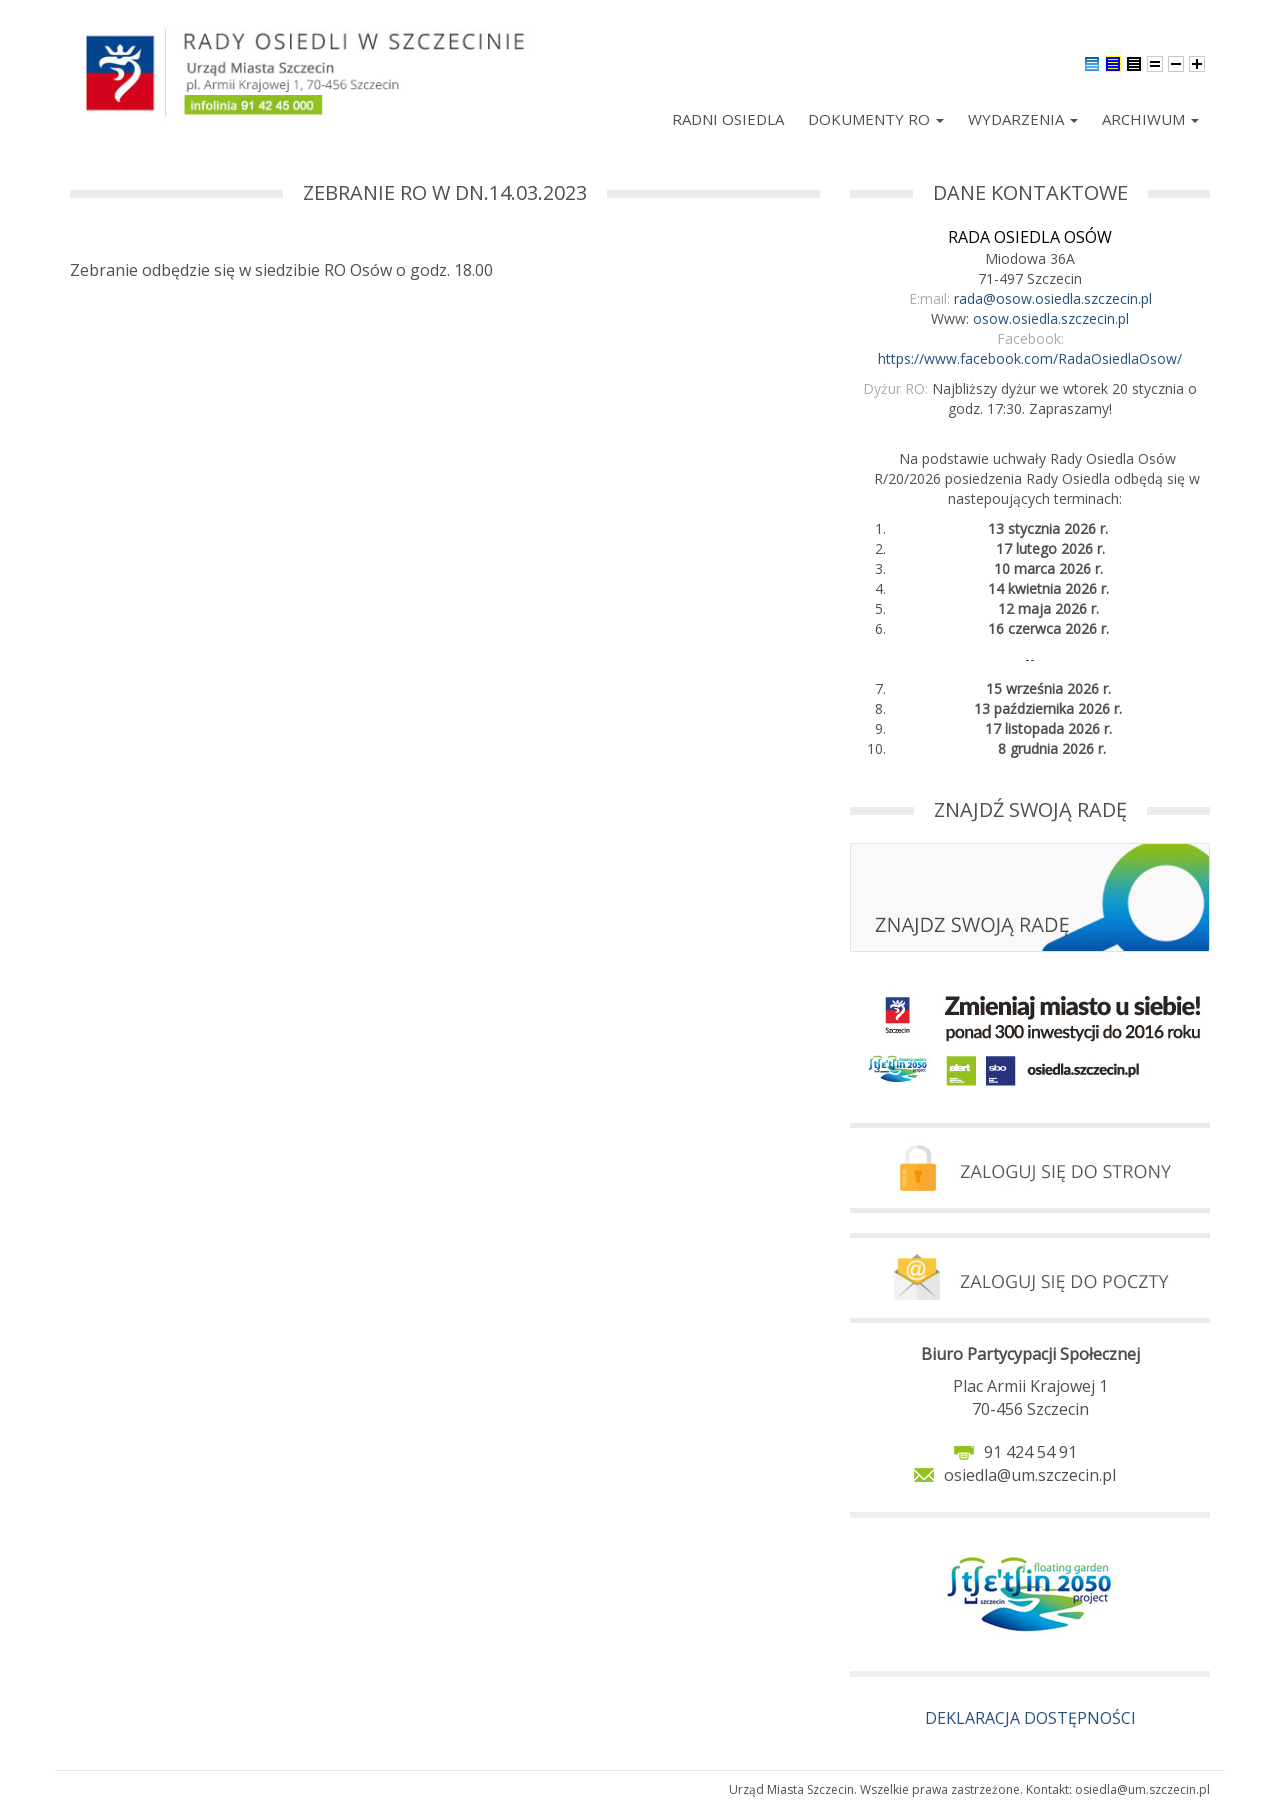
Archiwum (1150, 119)
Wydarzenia (1023, 119)
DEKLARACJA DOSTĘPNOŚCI (1030, 1718)
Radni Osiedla (728, 119)
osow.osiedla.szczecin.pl (1051, 318)
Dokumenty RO (876, 119)
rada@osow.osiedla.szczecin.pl (1053, 298)
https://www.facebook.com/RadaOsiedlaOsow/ (1030, 358)
